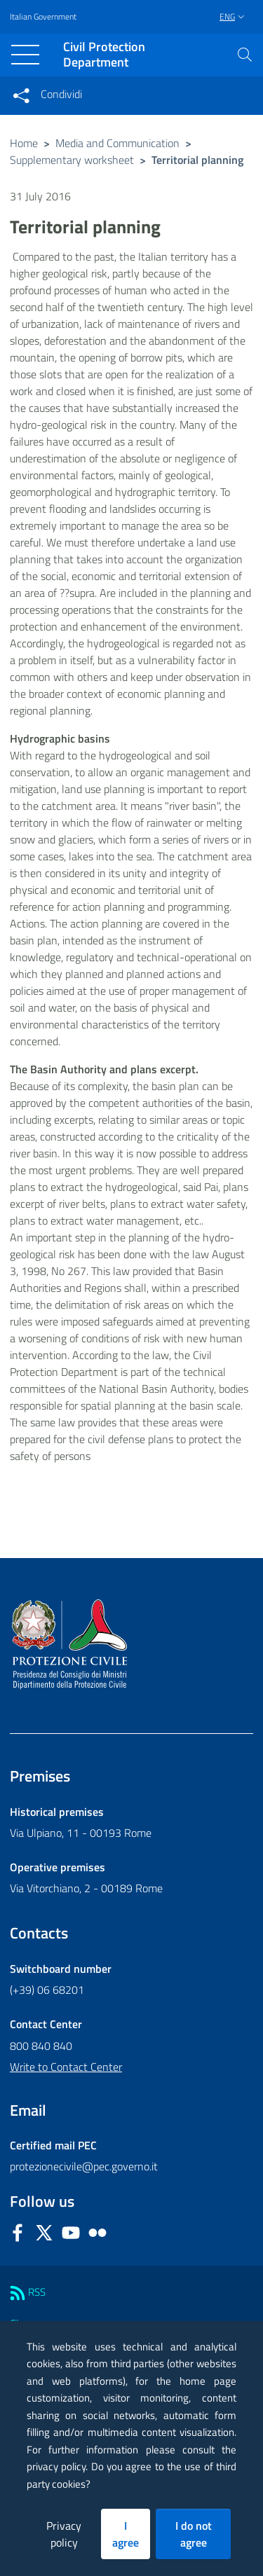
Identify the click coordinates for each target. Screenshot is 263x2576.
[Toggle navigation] (25, 54)
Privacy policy (63, 2534)
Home (24, 143)
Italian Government (43, 17)
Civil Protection (104, 55)
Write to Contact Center (66, 2067)
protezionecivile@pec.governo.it (84, 2166)
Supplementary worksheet (72, 159)
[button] (244, 54)
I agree (125, 2534)
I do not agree (193, 2534)
